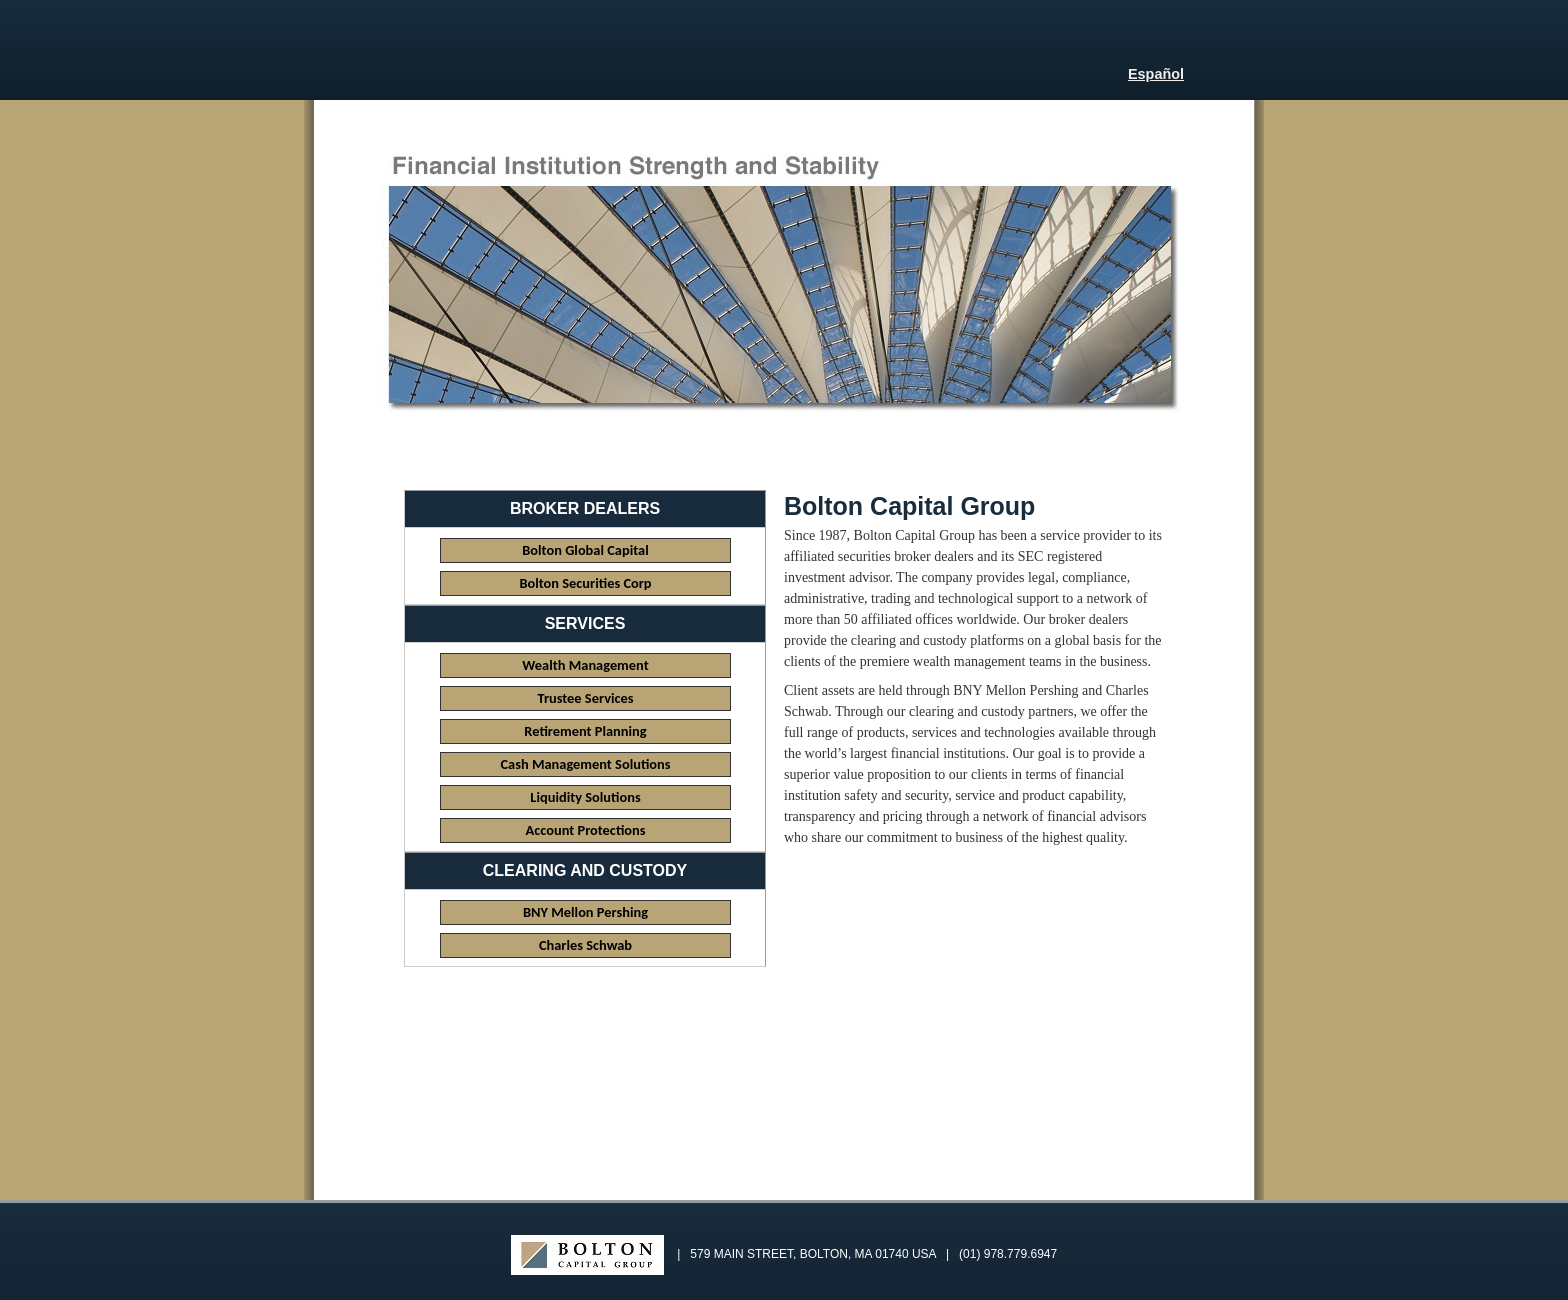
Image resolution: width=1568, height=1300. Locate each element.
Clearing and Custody (585, 870)
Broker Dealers (585, 508)
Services (585, 623)
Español (1156, 74)
